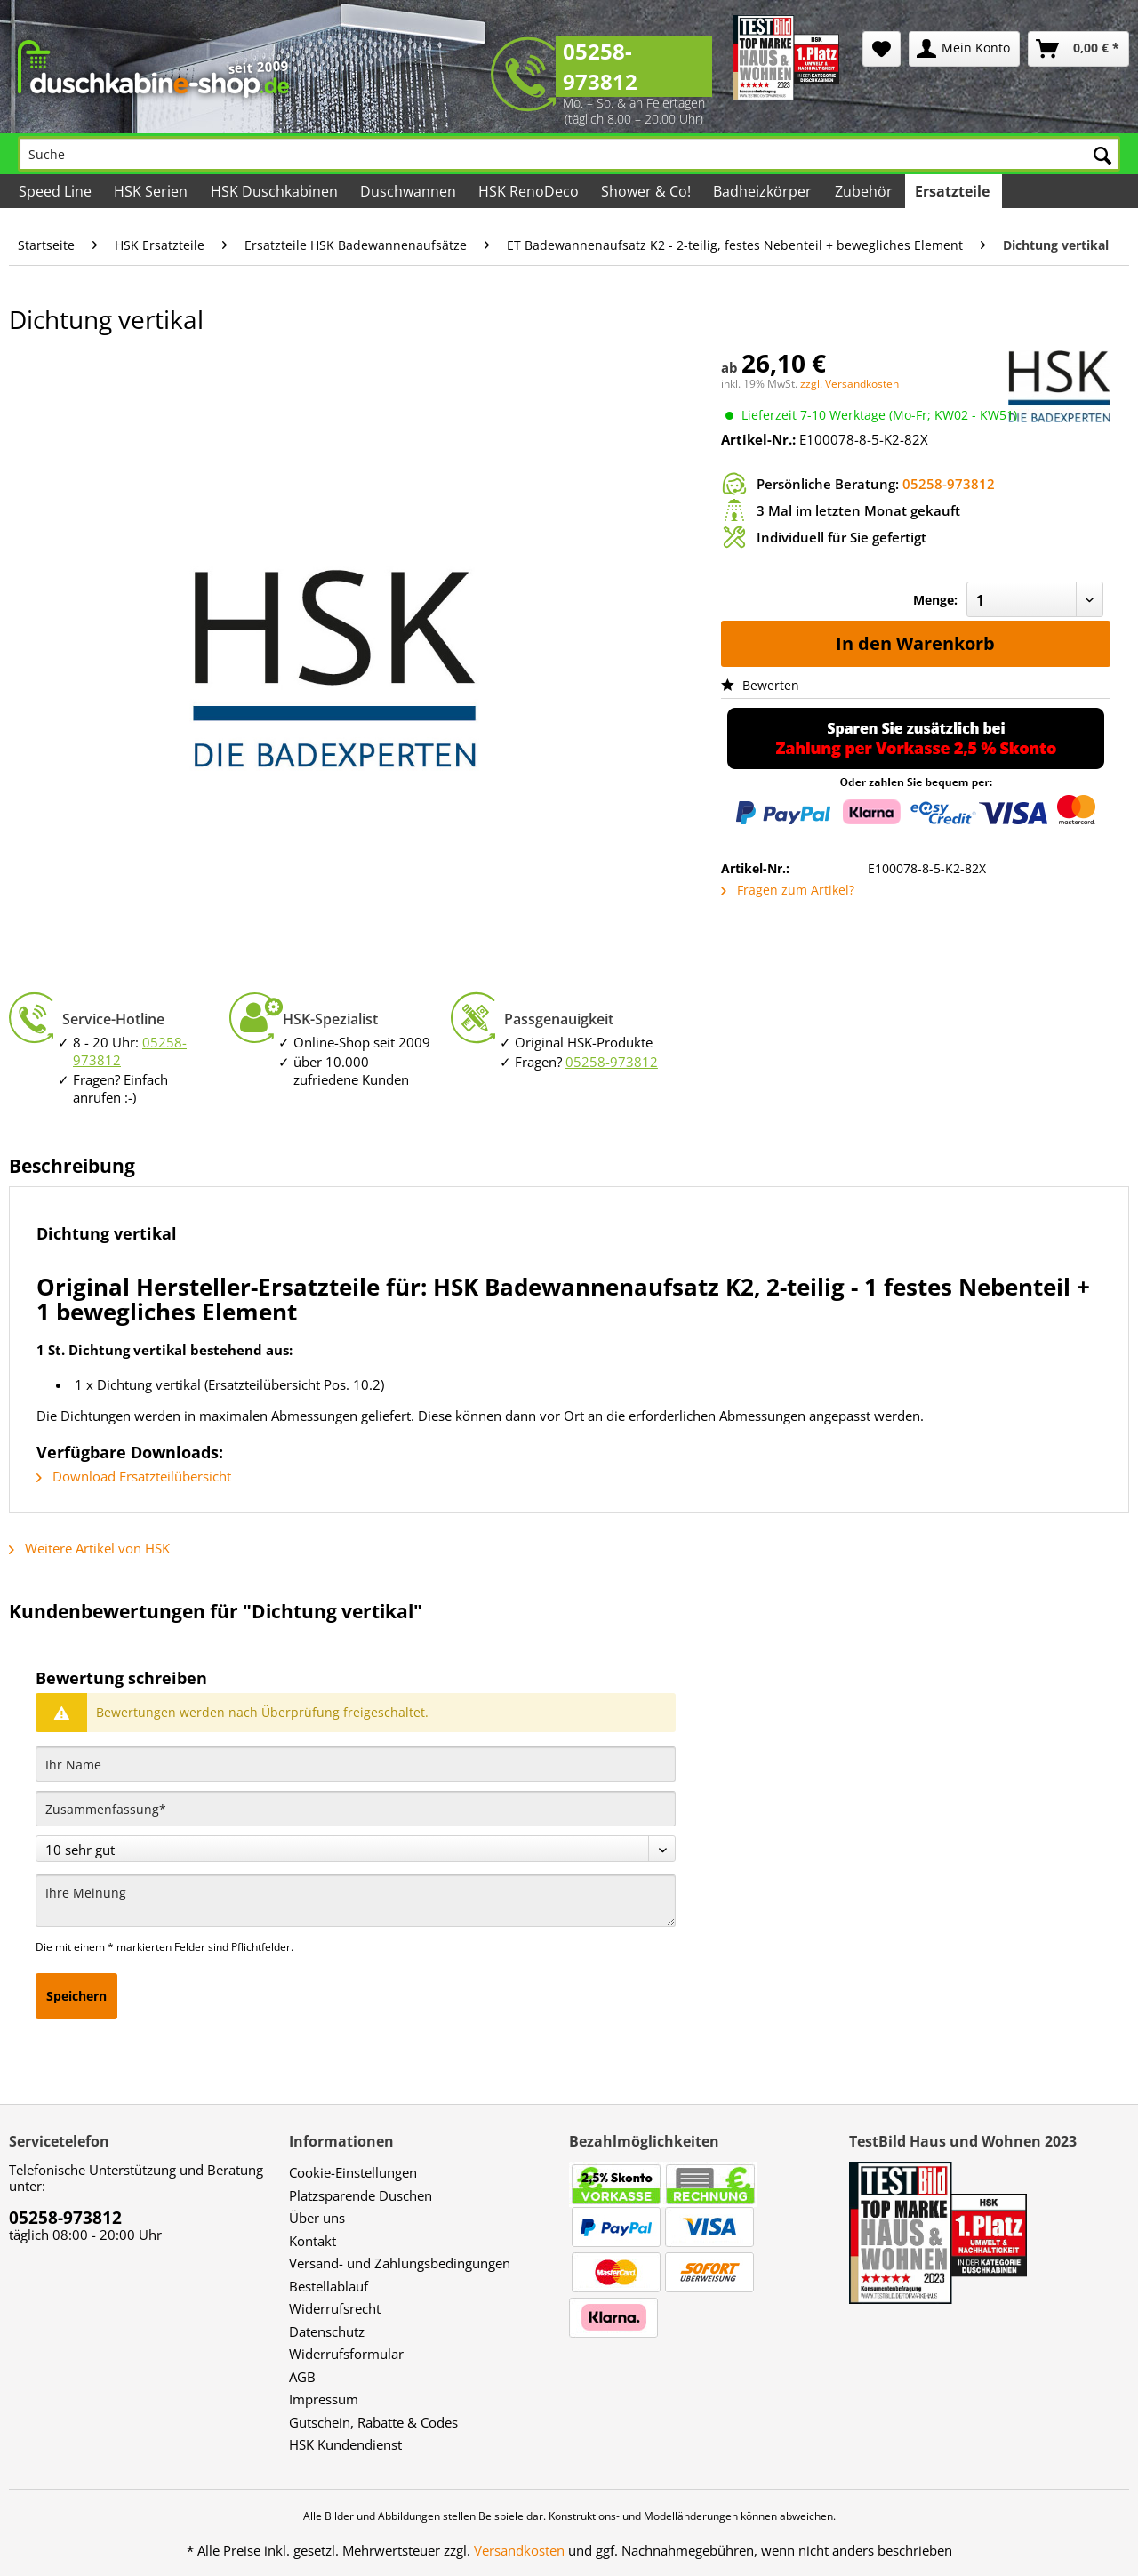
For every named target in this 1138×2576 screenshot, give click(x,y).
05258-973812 (600, 66)
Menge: (935, 599)
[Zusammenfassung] (356, 1808)
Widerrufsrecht (335, 2308)
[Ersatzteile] (953, 191)
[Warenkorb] (1078, 49)
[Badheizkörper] (763, 191)
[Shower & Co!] (647, 191)
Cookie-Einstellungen (353, 2172)
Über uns (317, 2218)
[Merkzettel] (881, 49)
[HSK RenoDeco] (530, 191)
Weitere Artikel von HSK (89, 1548)
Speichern (76, 1995)
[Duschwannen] (409, 191)
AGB (302, 2377)
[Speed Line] (56, 191)
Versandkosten (519, 2550)
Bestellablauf (328, 2286)
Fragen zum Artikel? (787, 889)
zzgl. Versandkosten (849, 383)
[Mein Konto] (964, 49)
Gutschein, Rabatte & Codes (373, 2422)
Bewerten (760, 685)
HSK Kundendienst (345, 2444)
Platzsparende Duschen (360, 2195)
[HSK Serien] (152, 191)
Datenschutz (327, 2331)
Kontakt (312, 2241)
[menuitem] (881, 49)
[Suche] (569, 154)
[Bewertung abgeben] (356, 1848)
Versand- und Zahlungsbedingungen (399, 2263)
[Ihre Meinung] (356, 1900)
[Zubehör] (864, 191)
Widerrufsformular (346, 2354)
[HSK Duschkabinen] (274, 191)
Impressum (323, 2399)
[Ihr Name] (356, 1764)
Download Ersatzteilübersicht (133, 1476)
